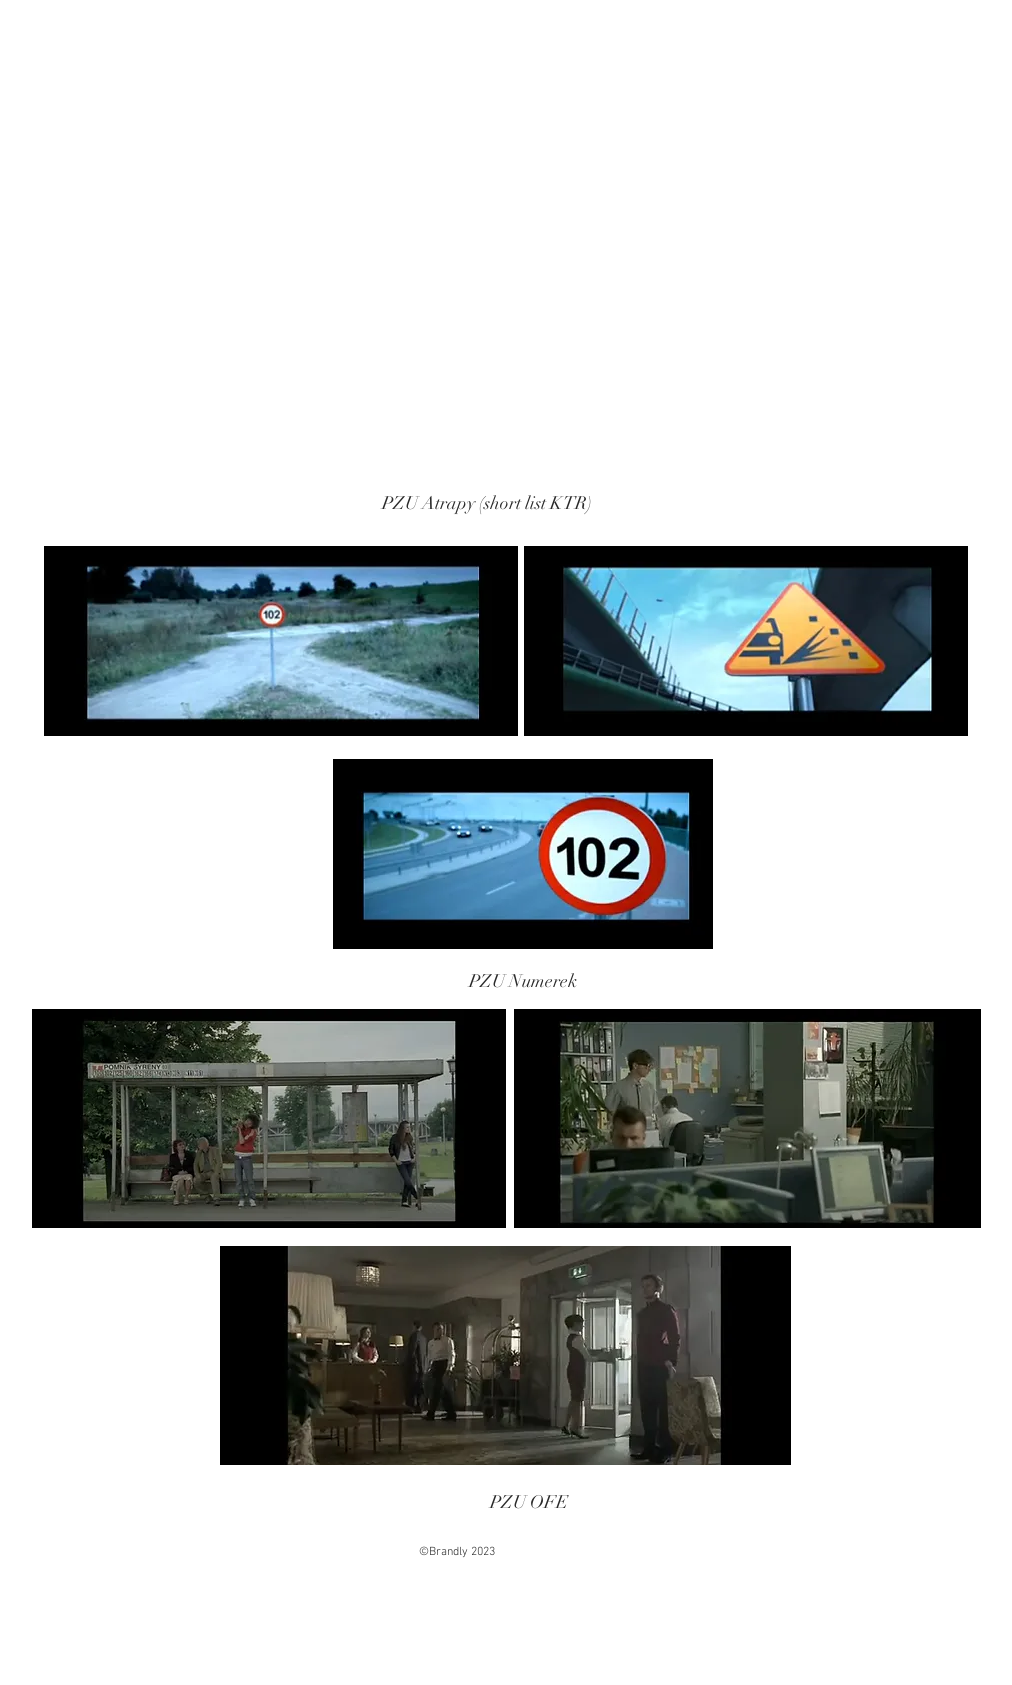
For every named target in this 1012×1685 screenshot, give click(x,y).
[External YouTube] (281, 357)
